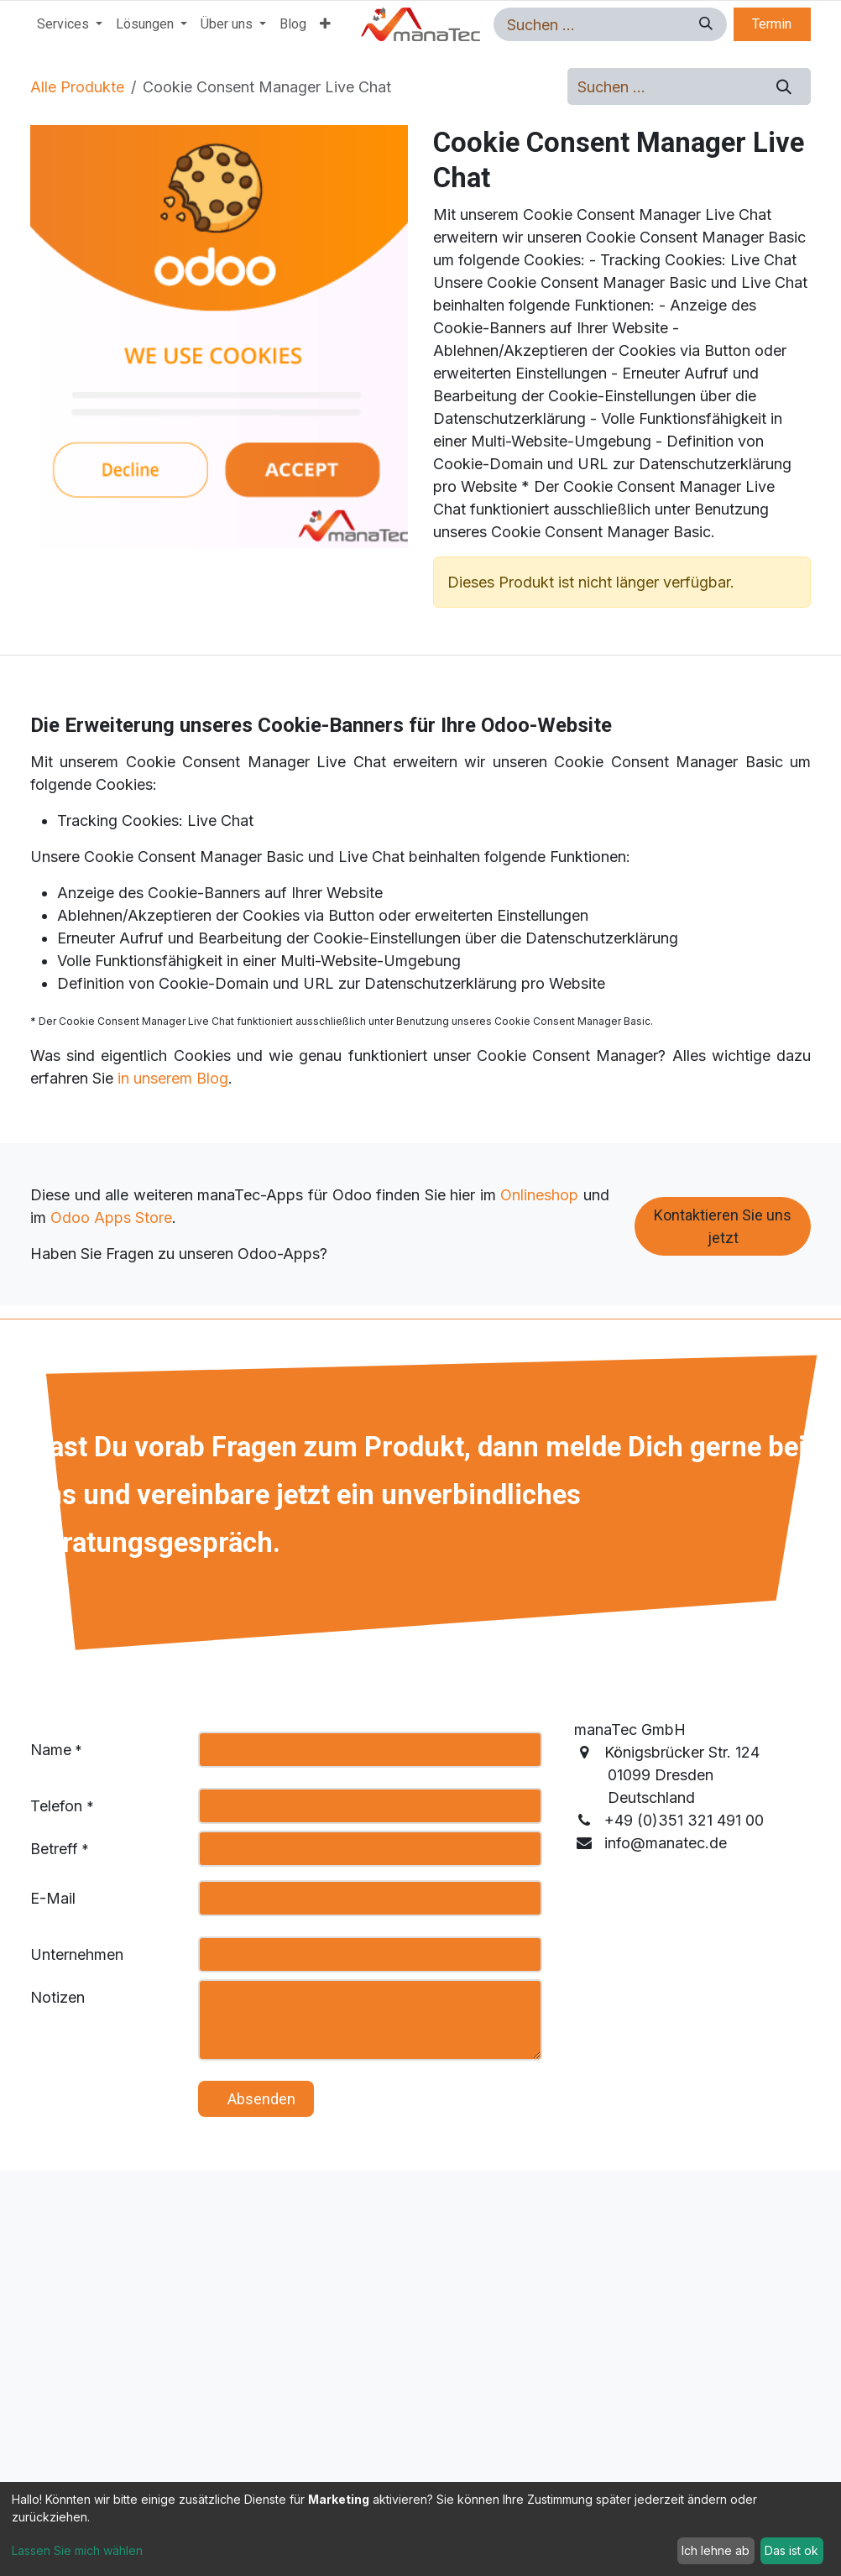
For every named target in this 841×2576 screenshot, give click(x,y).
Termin (771, 24)
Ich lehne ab (716, 2550)
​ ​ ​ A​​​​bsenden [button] (256, 2099)
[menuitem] (69, 24)
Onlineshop (539, 1195)
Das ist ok (791, 2550)
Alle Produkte (77, 87)
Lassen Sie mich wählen (77, 2550)
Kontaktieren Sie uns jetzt (722, 1226)
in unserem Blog (173, 1078)
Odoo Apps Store (111, 1217)
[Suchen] (703, 24)
